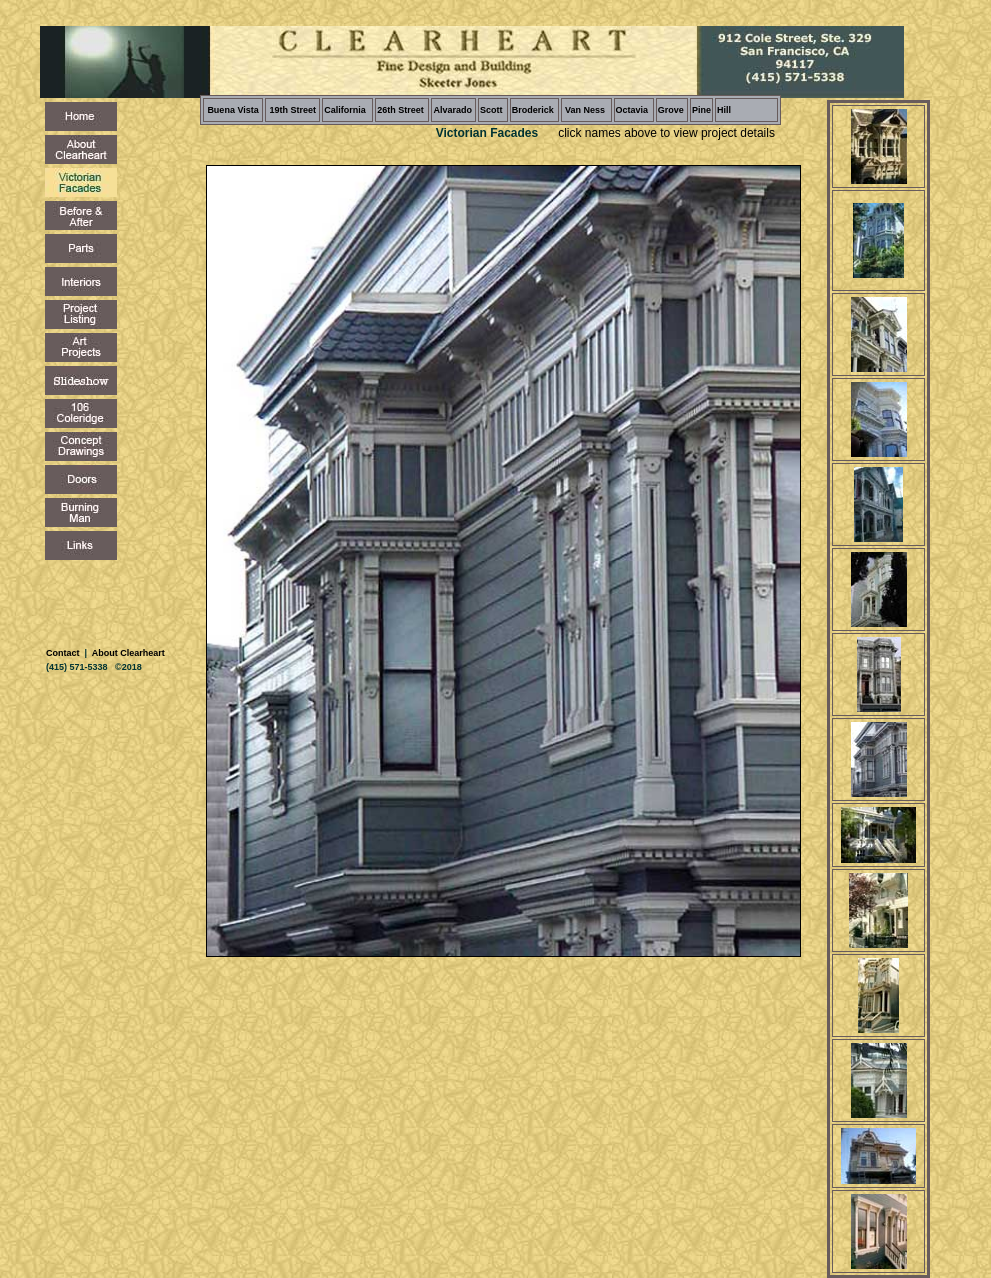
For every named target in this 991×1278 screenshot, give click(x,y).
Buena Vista (232, 110)
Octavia (632, 110)
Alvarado (452, 110)
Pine (701, 110)
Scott (491, 110)
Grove (671, 110)
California (345, 110)
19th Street (292, 110)
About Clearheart (127, 653)
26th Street (400, 110)
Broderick (533, 110)
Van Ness (584, 110)
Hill (724, 110)
